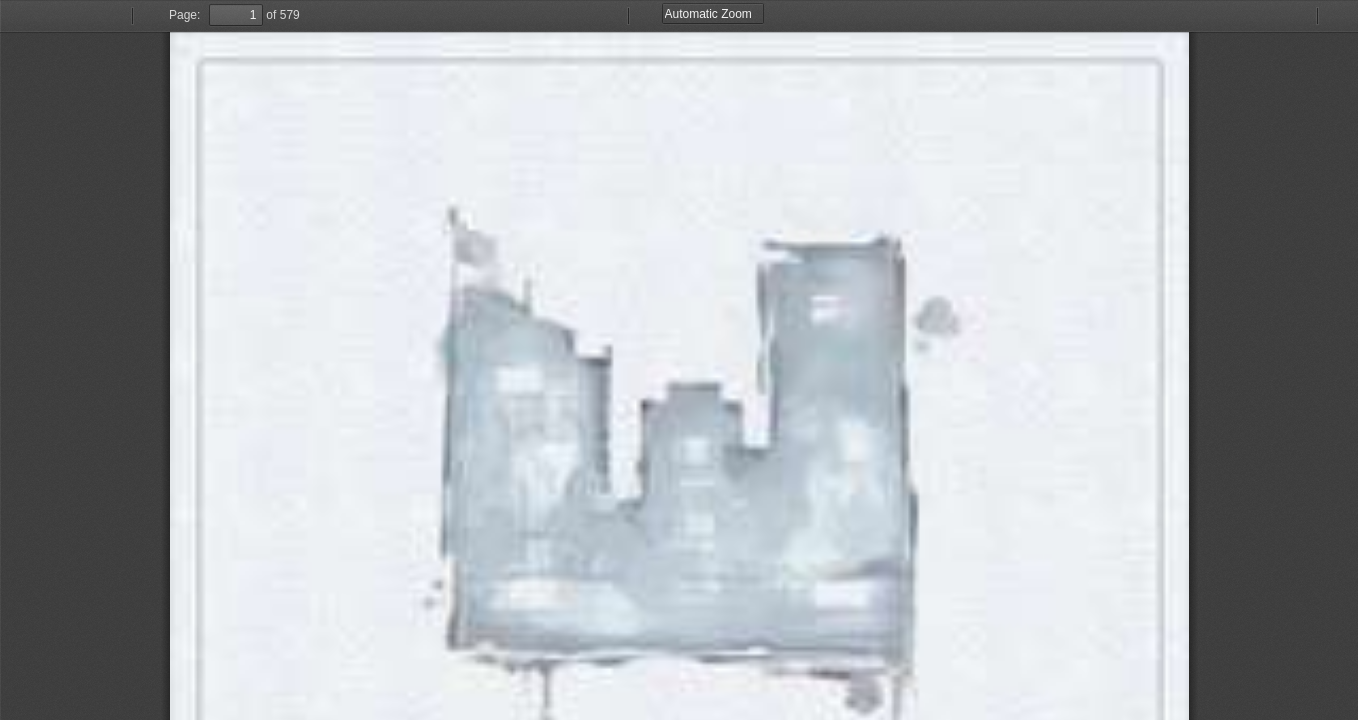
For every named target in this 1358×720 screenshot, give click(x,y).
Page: (184, 15)
